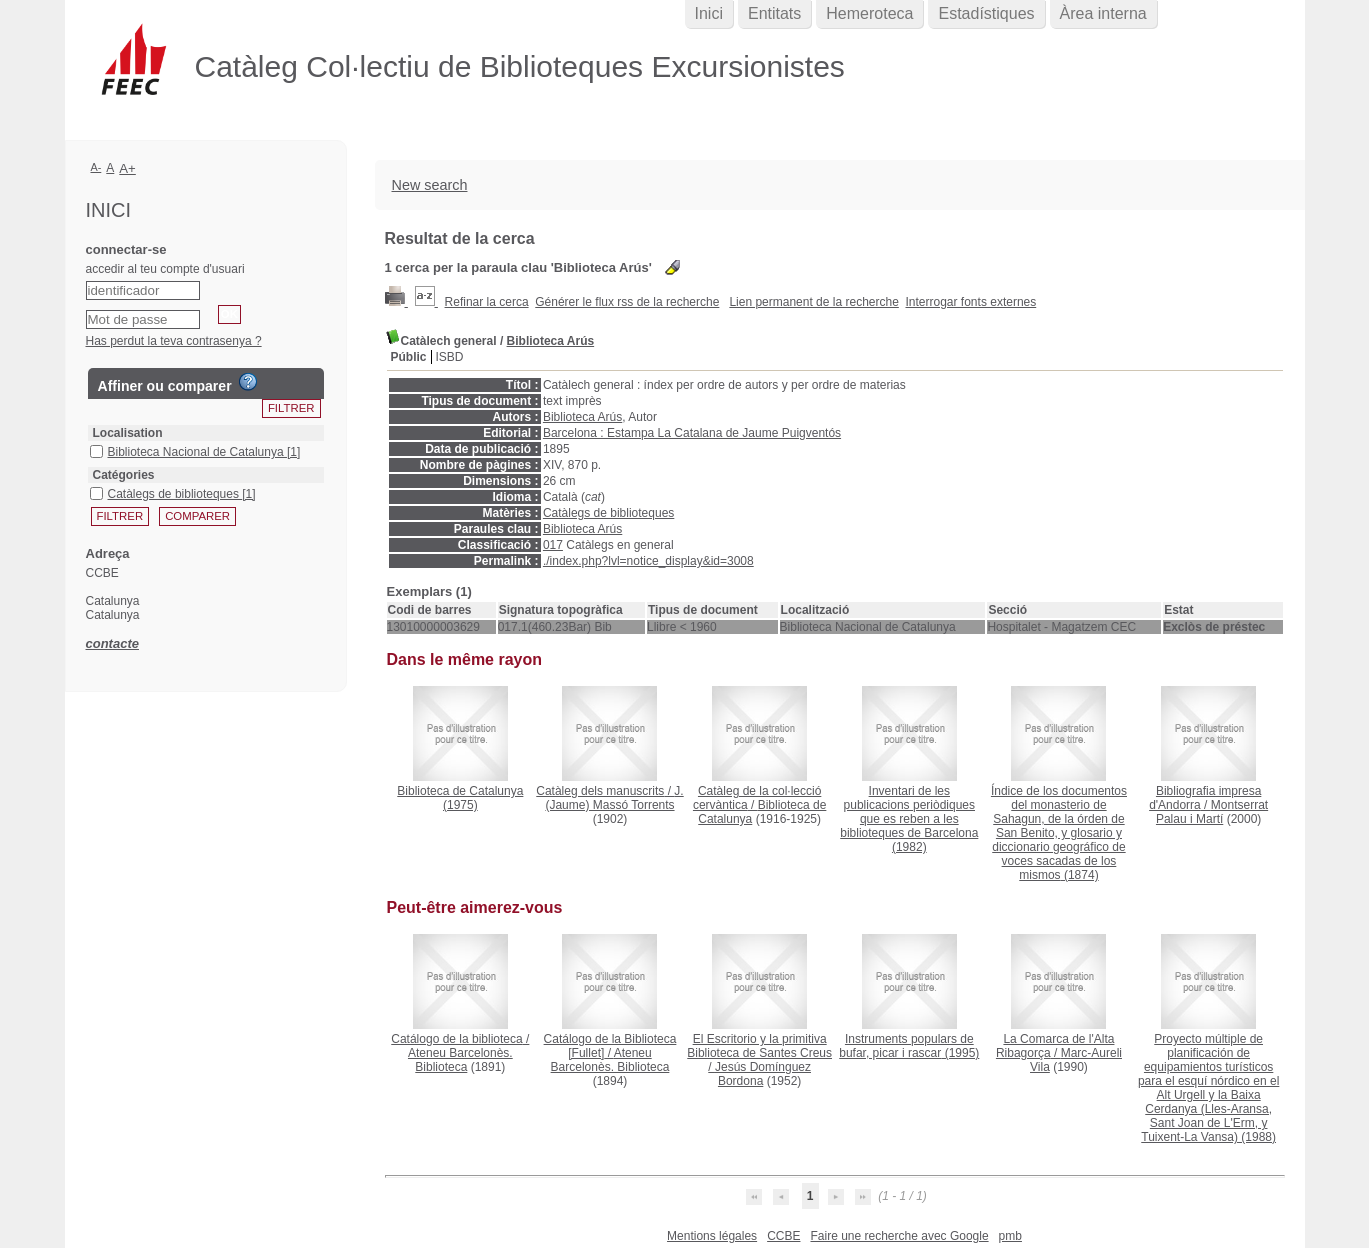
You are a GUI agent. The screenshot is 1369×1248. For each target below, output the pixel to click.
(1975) (460, 798)
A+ (127, 168)
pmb (1010, 1236)
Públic (409, 357)
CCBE (783, 1236)
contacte (112, 643)
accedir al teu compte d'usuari (165, 269)
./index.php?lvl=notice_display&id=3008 (648, 561)
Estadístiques (986, 13)
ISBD (450, 357)
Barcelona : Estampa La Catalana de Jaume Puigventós (692, 433)
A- (96, 167)
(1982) (909, 819)
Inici (709, 13)
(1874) (1059, 833)
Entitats (774, 13)
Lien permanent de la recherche (813, 302)
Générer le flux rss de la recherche (627, 302)
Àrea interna (1103, 13)
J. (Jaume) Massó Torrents (614, 798)
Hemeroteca (869, 13)
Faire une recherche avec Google (899, 1236)
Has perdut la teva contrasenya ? (174, 341)
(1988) (1208, 1088)
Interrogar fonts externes (971, 302)
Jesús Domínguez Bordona (763, 1074)
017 (553, 545)
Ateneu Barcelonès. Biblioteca (460, 1060)
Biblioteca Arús (551, 341)
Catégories (124, 475)
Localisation (128, 433)
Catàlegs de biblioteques (608, 513)
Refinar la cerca (487, 302)
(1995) (909, 1046)
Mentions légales (712, 1236)
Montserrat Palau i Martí (1212, 812)
